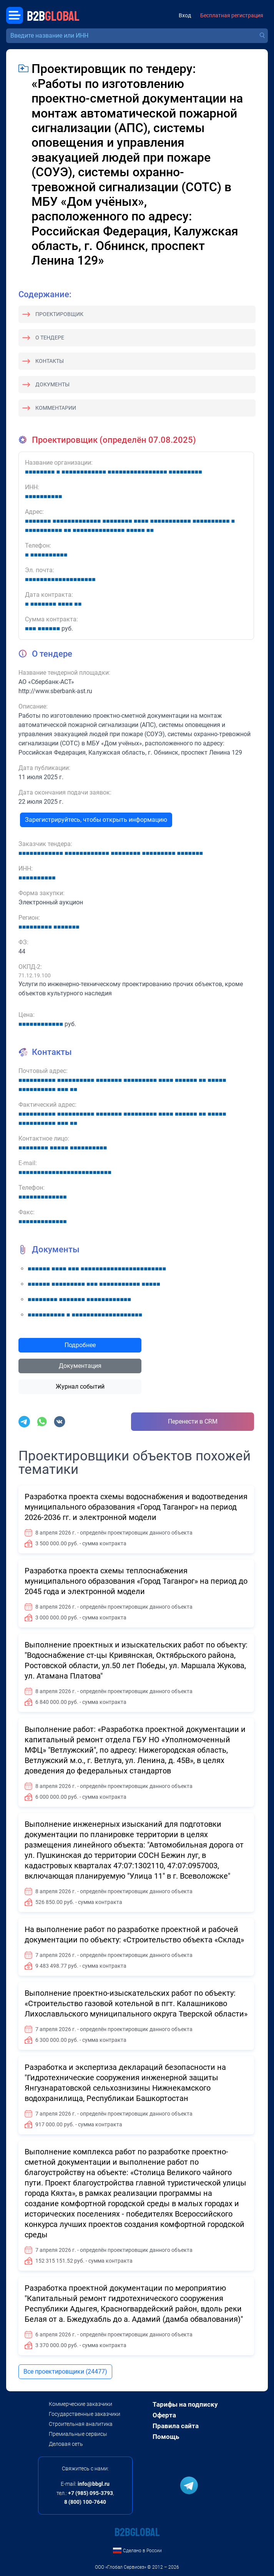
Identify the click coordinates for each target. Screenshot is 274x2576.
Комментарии (55, 408)
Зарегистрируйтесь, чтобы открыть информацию (96, 819)
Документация (80, 1365)
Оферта (164, 2415)
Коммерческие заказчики (80, 2404)
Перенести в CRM (193, 1421)
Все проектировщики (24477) (65, 2371)
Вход (185, 15)
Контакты (49, 361)
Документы (52, 384)
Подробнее (80, 1345)
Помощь (166, 2436)
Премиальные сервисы (78, 2434)
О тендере (49, 337)
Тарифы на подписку (185, 2404)
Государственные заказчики (84, 2414)
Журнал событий (80, 1386)
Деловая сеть (66, 2444)
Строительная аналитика (81, 2424)
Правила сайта (176, 2426)
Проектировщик (59, 314)
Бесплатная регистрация (231, 15)
